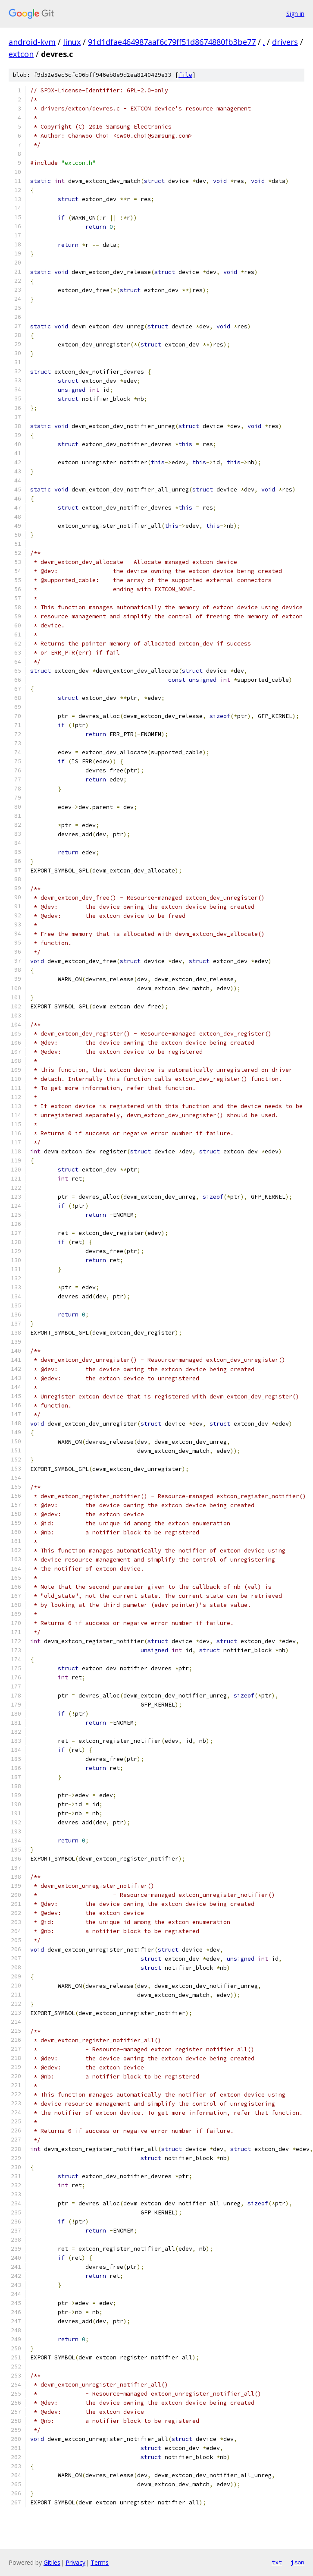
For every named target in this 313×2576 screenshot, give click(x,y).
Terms (100, 2562)
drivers (285, 42)
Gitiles (52, 2562)
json (297, 2562)
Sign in (295, 13)
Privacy (75, 2562)
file (185, 75)
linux (72, 42)
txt (277, 2562)
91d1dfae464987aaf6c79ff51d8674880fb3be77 (172, 42)
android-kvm (32, 42)
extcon (21, 54)
